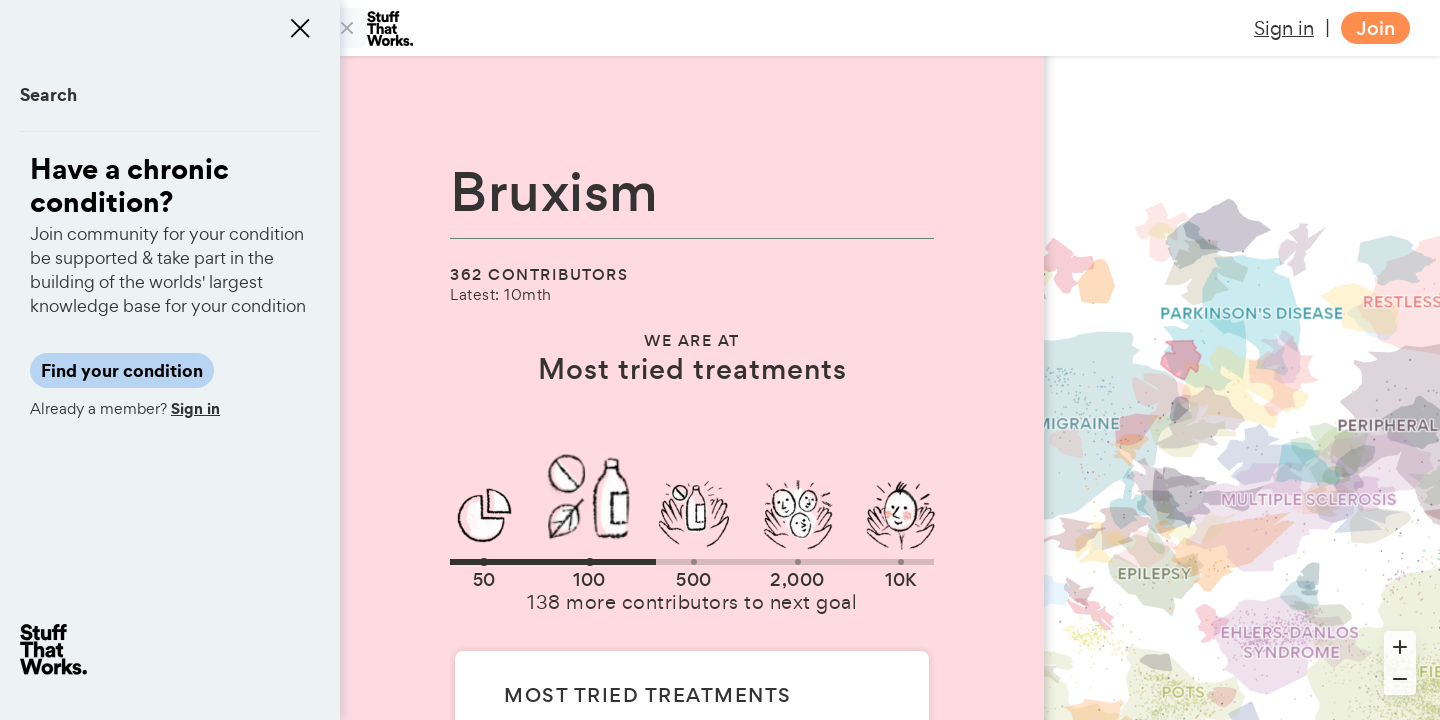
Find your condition (122, 370)
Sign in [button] (1284, 28)
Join (1375, 28)
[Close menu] (300, 28)
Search (48, 94)
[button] (484, 562)
